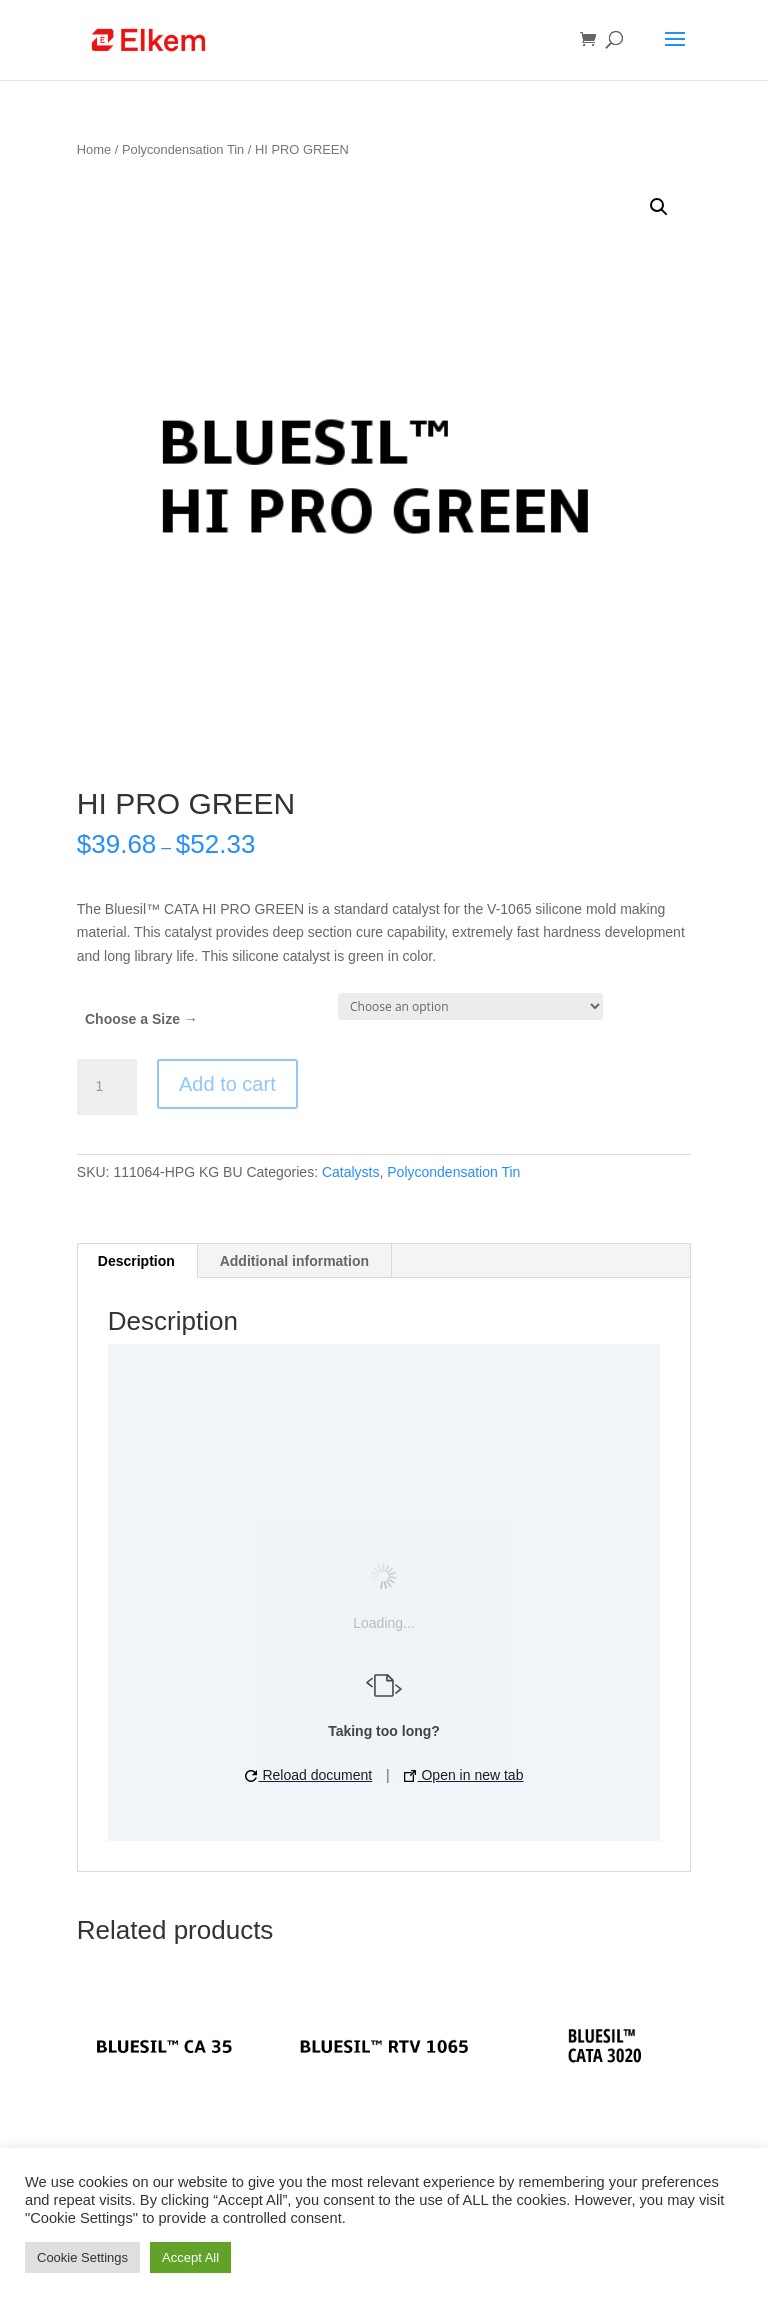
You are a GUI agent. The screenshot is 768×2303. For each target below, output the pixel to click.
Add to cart (227, 1084)
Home (94, 149)
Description (136, 1261)
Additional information (294, 1261)
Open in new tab (464, 1775)
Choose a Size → (141, 1019)
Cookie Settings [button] (82, 2257)
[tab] (137, 1261)
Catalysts (351, 1172)
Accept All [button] (190, 2257)
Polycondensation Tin (183, 149)
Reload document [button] (309, 1775)
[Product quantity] (107, 1087)
